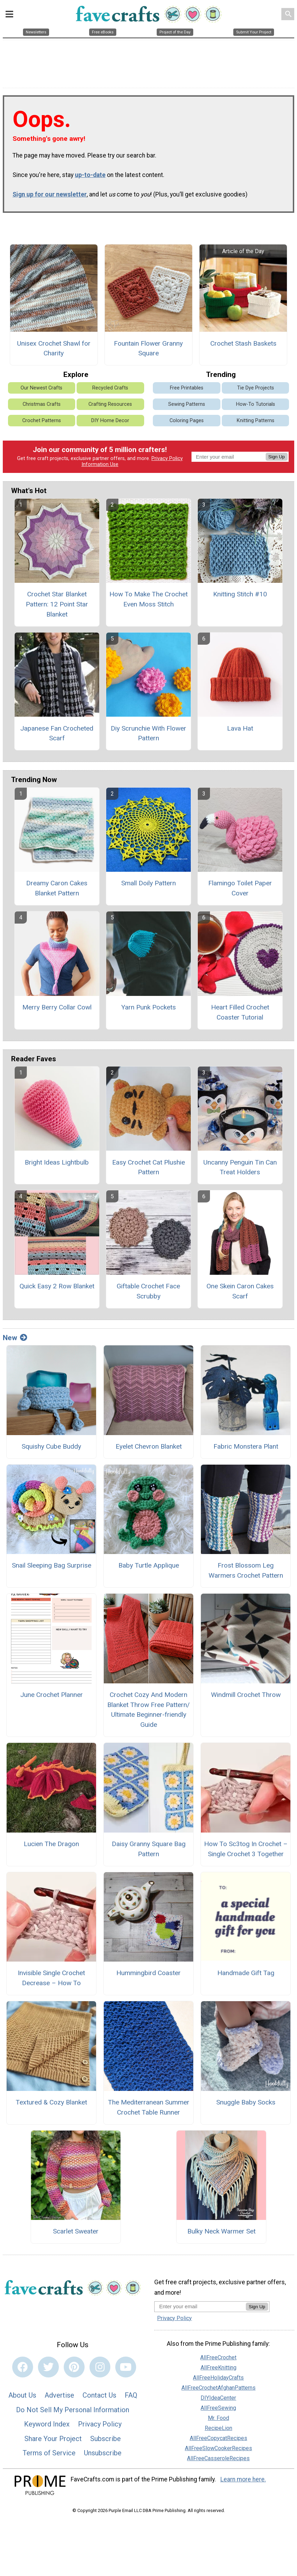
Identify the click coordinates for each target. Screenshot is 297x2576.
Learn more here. (243, 2479)
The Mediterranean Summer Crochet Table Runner (148, 2107)
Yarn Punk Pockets (148, 1007)
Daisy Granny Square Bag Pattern (149, 1849)
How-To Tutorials (255, 404)
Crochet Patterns (41, 421)
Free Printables (186, 388)
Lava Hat (240, 728)
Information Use (99, 464)
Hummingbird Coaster (148, 1973)
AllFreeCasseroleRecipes (218, 2458)
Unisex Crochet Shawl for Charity (54, 348)
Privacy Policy (167, 458)
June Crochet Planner (51, 1695)
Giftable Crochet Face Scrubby (148, 1291)
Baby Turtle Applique (148, 1565)
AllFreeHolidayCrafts (218, 2377)
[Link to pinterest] (74, 2367)
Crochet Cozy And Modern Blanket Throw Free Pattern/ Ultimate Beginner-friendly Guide (148, 1710)
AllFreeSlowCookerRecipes (218, 2448)
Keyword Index (47, 2424)
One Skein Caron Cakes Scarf (240, 1291)
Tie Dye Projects (255, 388)
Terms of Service (49, 2453)
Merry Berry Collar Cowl (57, 1007)
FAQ (131, 2395)
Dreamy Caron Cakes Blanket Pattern (56, 888)
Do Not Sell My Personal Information (72, 2410)
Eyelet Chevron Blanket (149, 1446)
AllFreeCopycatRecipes (218, 2438)
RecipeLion (218, 2428)
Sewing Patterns (186, 404)
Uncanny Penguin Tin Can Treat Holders (240, 1167)
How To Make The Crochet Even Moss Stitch (148, 599)
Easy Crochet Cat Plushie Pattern (148, 1167)
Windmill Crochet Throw (246, 1695)
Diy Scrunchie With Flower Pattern (148, 733)
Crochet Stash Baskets (243, 343)
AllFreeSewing (218, 2408)
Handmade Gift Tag (245, 1973)
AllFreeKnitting (218, 2367)
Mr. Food (218, 2418)
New (15, 1338)
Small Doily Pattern (148, 883)
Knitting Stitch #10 (240, 594)
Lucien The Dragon (51, 1844)
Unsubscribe (103, 2453)
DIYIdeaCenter (218, 2397)
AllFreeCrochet (218, 2357)
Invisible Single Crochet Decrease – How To (51, 1978)
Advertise (59, 2395)
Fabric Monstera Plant (245, 1446)
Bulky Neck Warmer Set (221, 2231)
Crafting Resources (110, 404)
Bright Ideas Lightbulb (57, 1162)
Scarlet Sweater (76, 2231)
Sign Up (276, 456)
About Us (22, 2395)
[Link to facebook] (22, 2367)
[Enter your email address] (200, 2306)
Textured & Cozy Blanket (51, 2102)
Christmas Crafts (42, 404)
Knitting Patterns (255, 421)
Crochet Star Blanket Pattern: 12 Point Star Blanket (57, 604)
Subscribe (105, 2438)
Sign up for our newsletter (50, 194)
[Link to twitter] (48, 2367)
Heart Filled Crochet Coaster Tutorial (240, 1012)
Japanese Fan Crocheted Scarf (56, 733)
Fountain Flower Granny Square (148, 348)
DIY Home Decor (110, 421)
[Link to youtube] (125, 2367)
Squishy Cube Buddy (51, 1446)
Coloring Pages (187, 421)
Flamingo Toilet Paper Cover (240, 888)
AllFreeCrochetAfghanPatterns (218, 2387)
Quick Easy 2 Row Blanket (56, 1286)
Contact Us (99, 2395)
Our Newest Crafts (41, 388)
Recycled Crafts (110, 388)
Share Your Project (53, 2438)
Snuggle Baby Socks (245, 2102)
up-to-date (90, 174)
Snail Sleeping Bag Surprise (51, 1565)
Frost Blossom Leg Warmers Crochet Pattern (246, 1570)
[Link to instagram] (99, 2367)
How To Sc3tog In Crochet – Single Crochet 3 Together (246, 1849)
